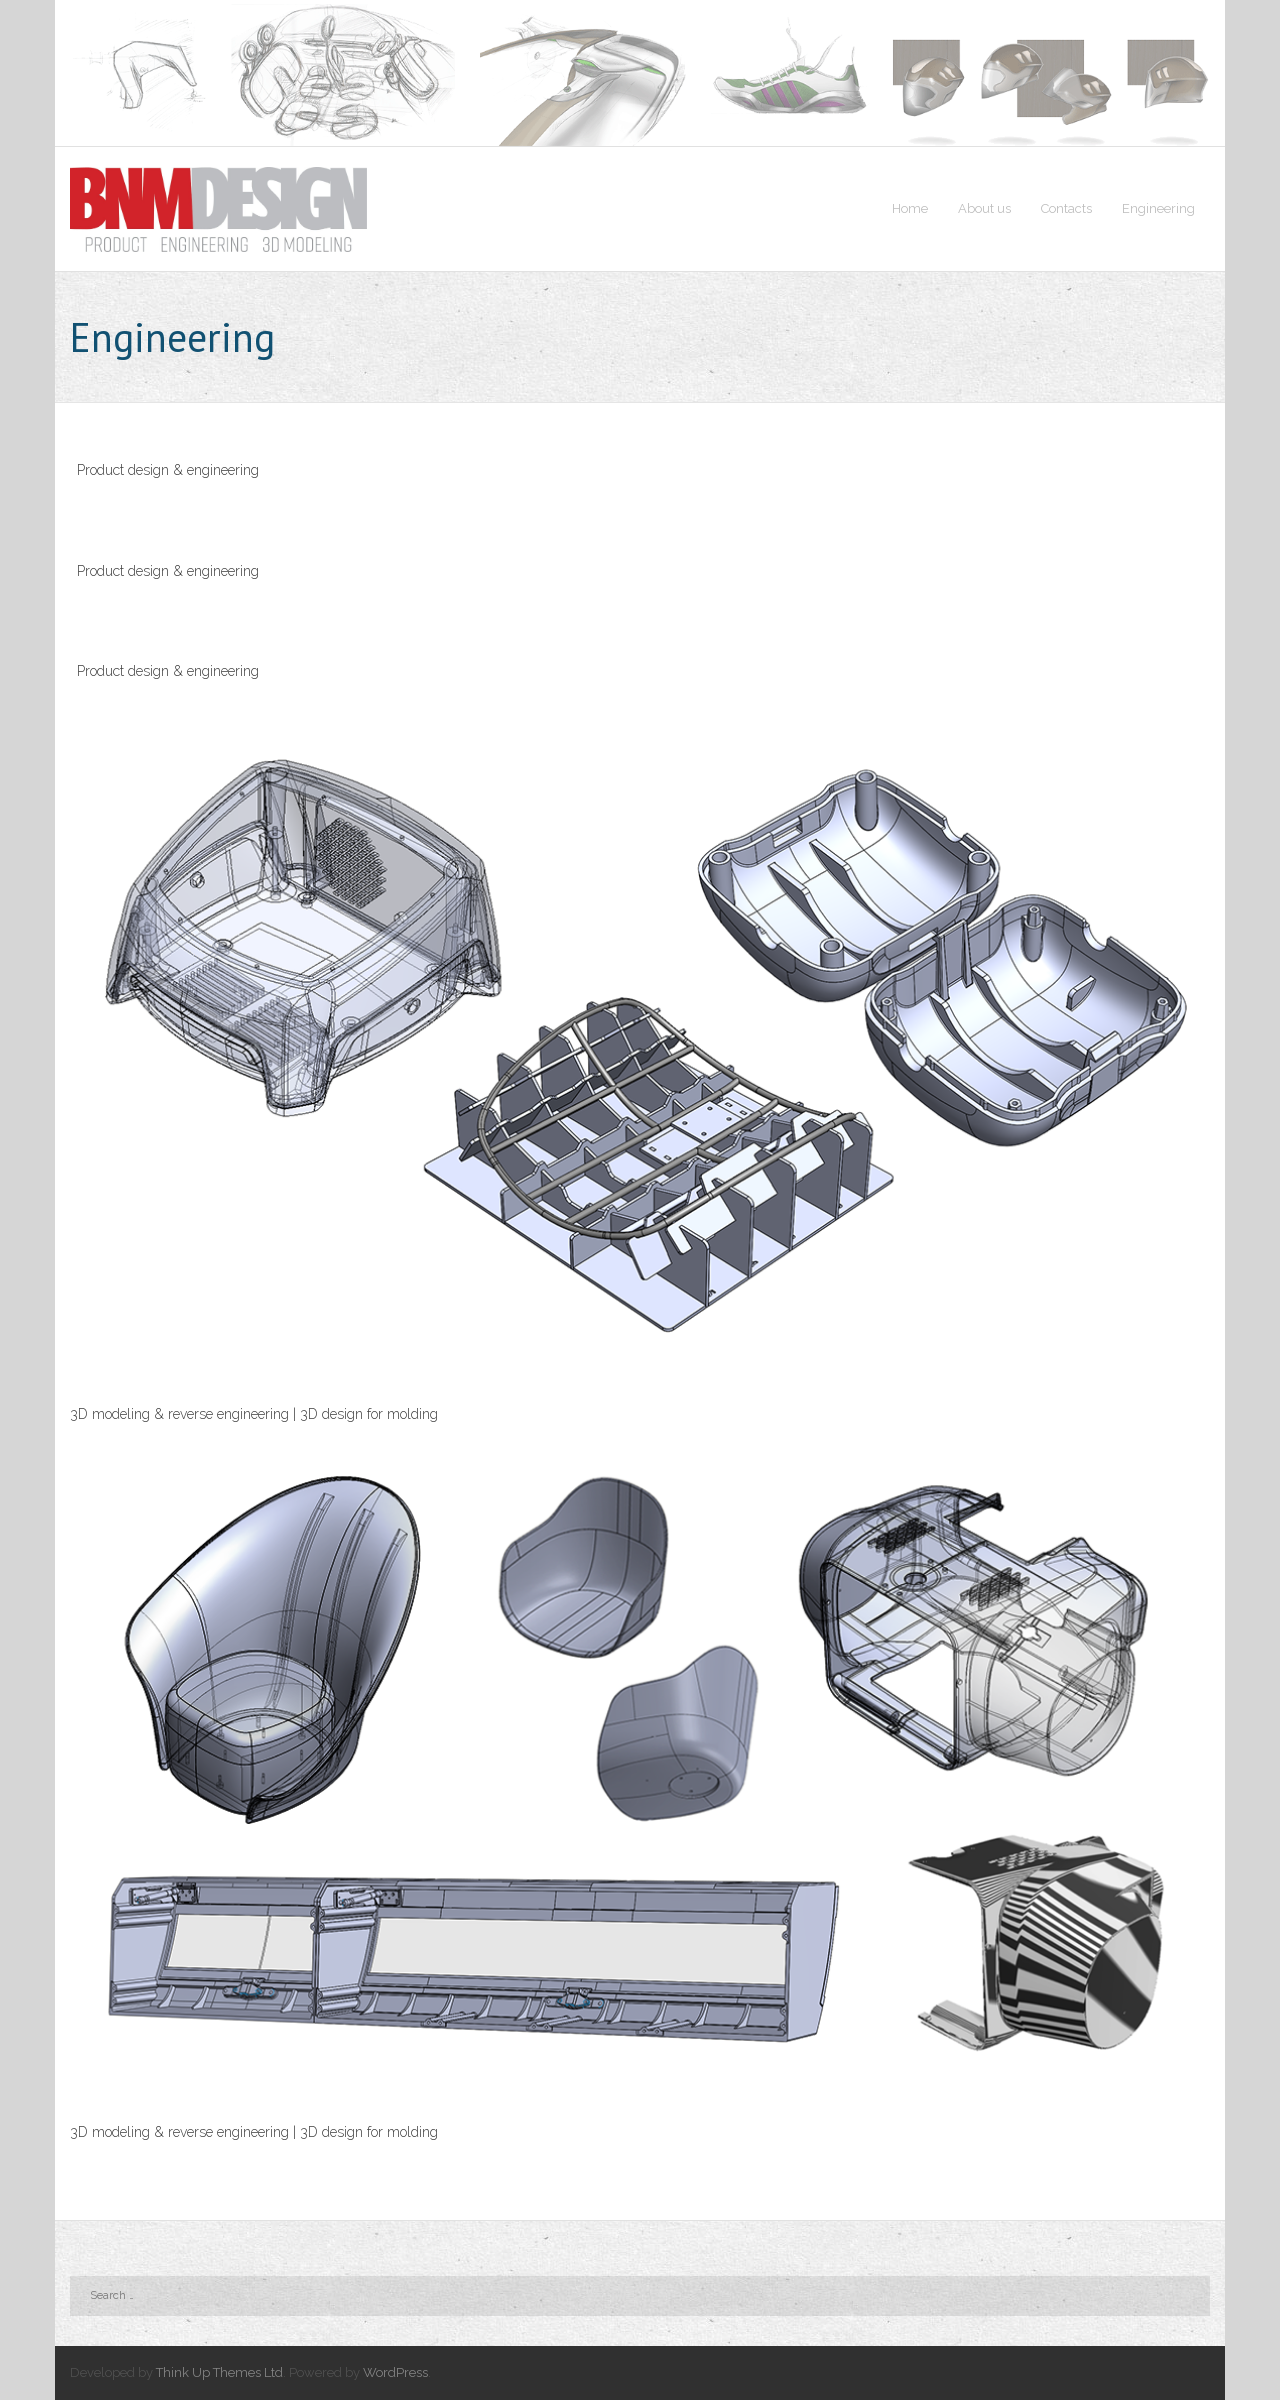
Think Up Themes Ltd (219, 2372)
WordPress (395, 2372)
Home (910, 208)
